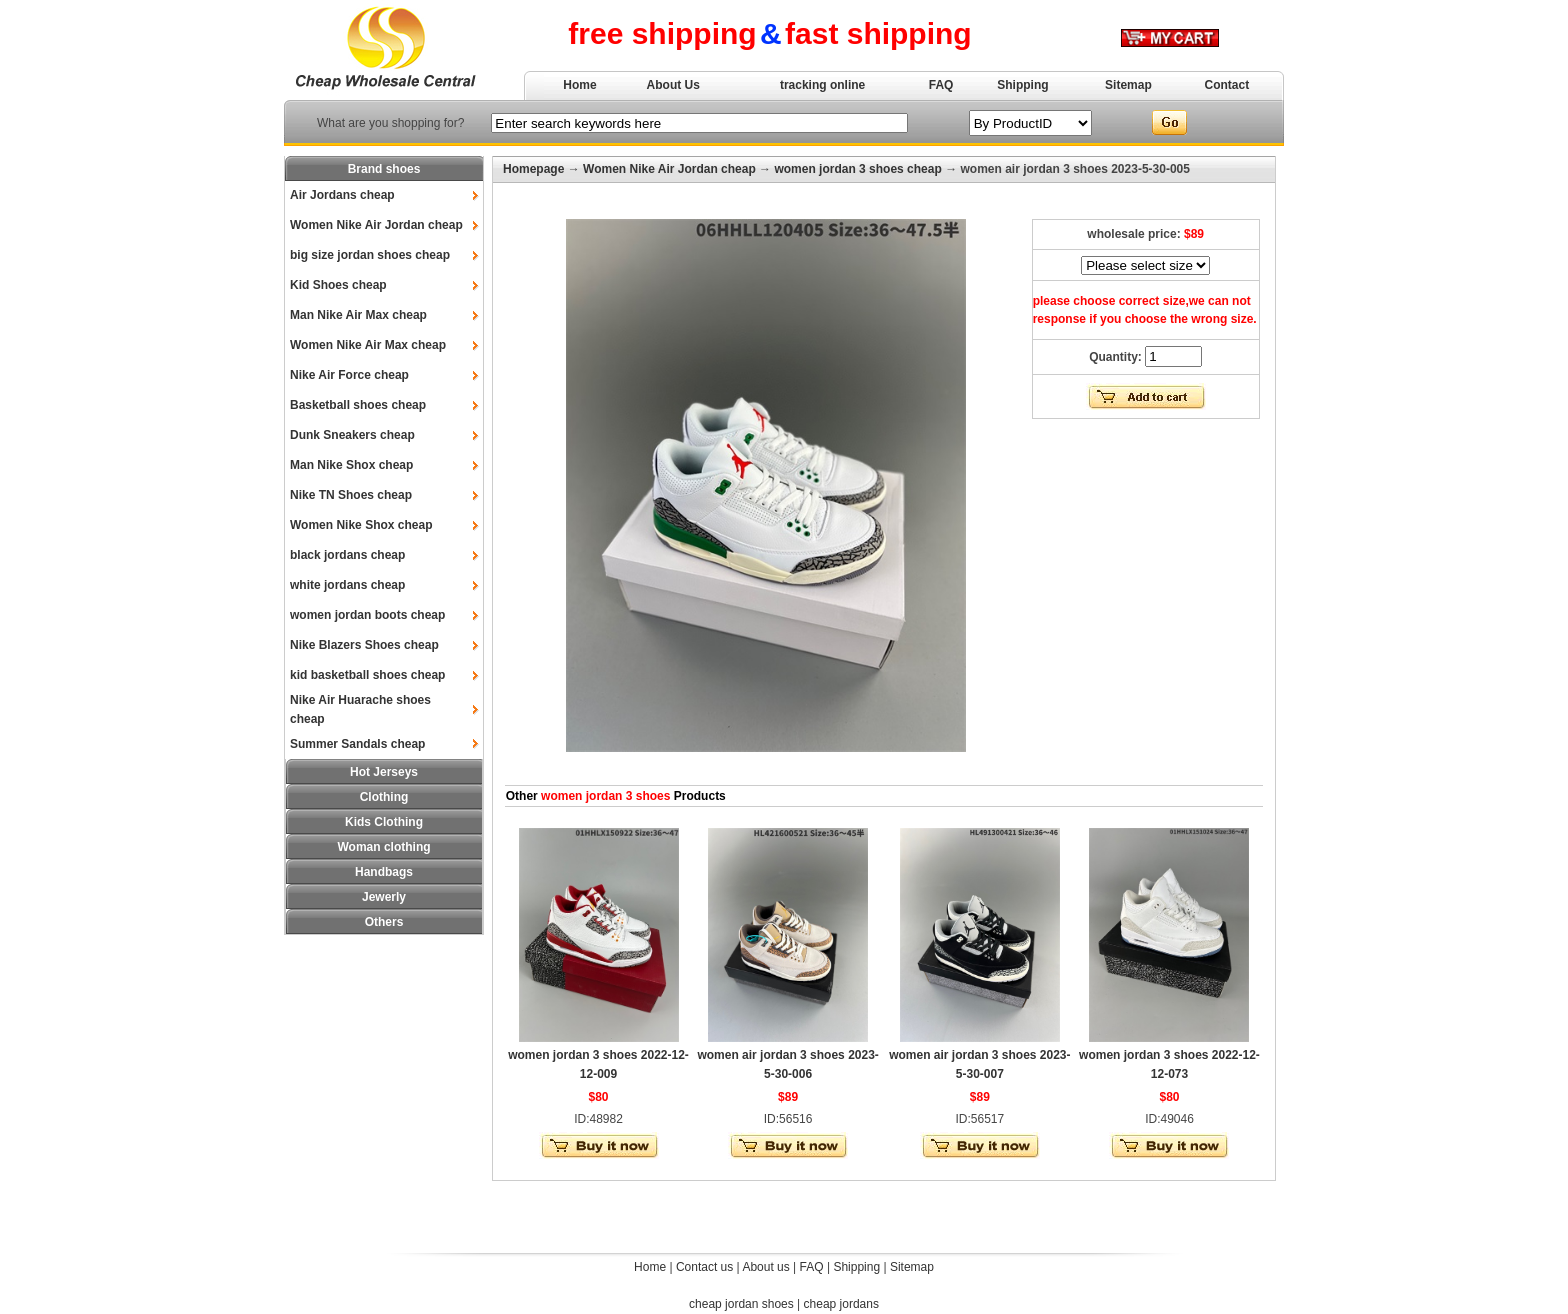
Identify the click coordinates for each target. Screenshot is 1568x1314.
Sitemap (1128, 85)
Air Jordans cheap (342, 195)
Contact (1227, 85)
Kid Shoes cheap (338, 285)
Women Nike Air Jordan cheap (376, 225)
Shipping (1022, 85)
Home (579, 85)
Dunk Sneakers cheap (352, 435)
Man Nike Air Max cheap (358, 315)
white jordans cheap (347, 585)
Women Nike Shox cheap (361, 525)
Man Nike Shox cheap (351, 465)
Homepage (533, 169)
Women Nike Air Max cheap (368, 345)
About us (765, 1267)
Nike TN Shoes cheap (351, 495)
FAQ (941, 85)
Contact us (704, 1267)
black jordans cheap (347, 555)
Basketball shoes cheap (358, 405)
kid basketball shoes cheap (367, 675)
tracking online (822, 85)
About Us (673, 85)
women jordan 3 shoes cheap (857, 169)
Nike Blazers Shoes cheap (364, 645)
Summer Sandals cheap (357, 744)
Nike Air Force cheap (349, 375)
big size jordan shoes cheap (370, 255)
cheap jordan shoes (741, 1304)
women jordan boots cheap (367, 615)
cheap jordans (841, 1304)
